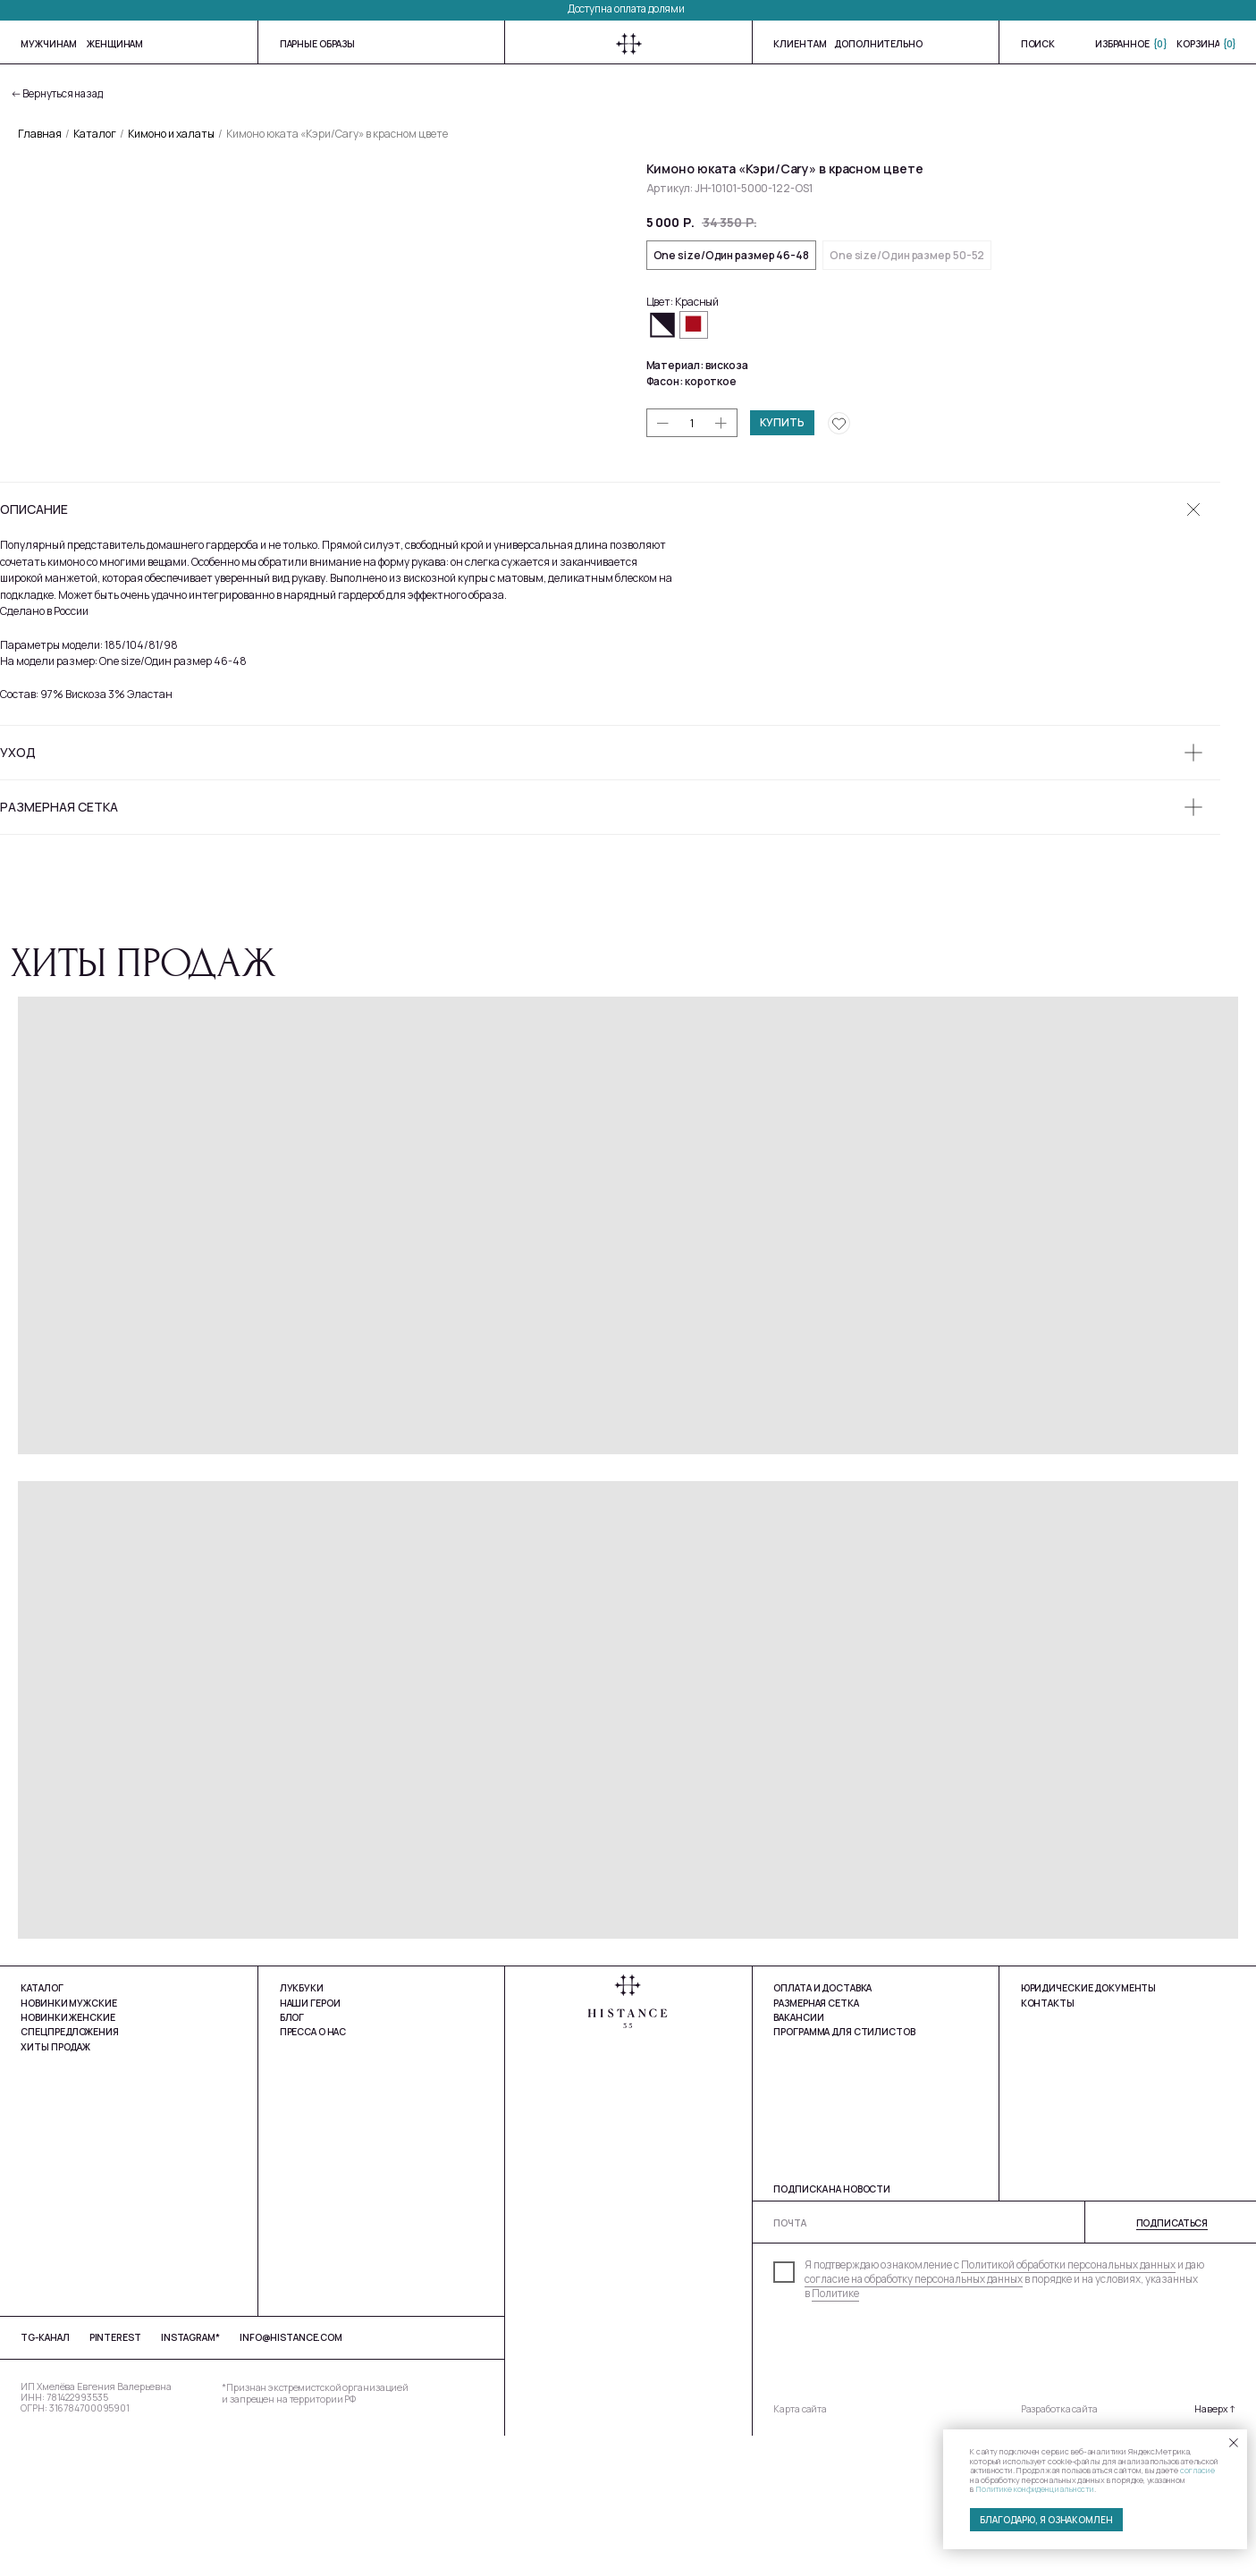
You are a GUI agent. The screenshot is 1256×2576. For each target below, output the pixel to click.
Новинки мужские (68, 2143)
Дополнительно (878, 44)
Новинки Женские (67, 2158)
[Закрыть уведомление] (1234, 2443)
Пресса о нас (313, 2173)
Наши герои (310, 2143)
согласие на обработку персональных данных (914, 2420)
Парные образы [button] (317, 44)
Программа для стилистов (844, 2173)
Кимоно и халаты (171, 133)
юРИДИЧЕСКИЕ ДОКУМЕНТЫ (1089, 2129)
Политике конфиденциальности (1035, 2489)
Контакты (1048, 2143)
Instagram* (190, 2478)
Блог (292, 2158)
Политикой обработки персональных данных (1068, 2406)
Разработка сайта (1059, 2550)
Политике (835, 2435)
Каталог (94, 133)
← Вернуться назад (57, 94)
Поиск (1038, 44)
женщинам (115, 44)
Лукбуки (302, 2129)
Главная (40, 133)
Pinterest (115, 2478)
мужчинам (48, 44)
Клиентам (799, 44)
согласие (1197, 2470)
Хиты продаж (55, 2187)
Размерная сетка (815, 2143)
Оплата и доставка (822, 2129)
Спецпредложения (69, 2173)
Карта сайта (800, 2550)
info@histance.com (291, 2478)
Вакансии (798, 2157)
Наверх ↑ (1214, 2550)
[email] (1011, 2364)
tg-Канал (45, 2478)
